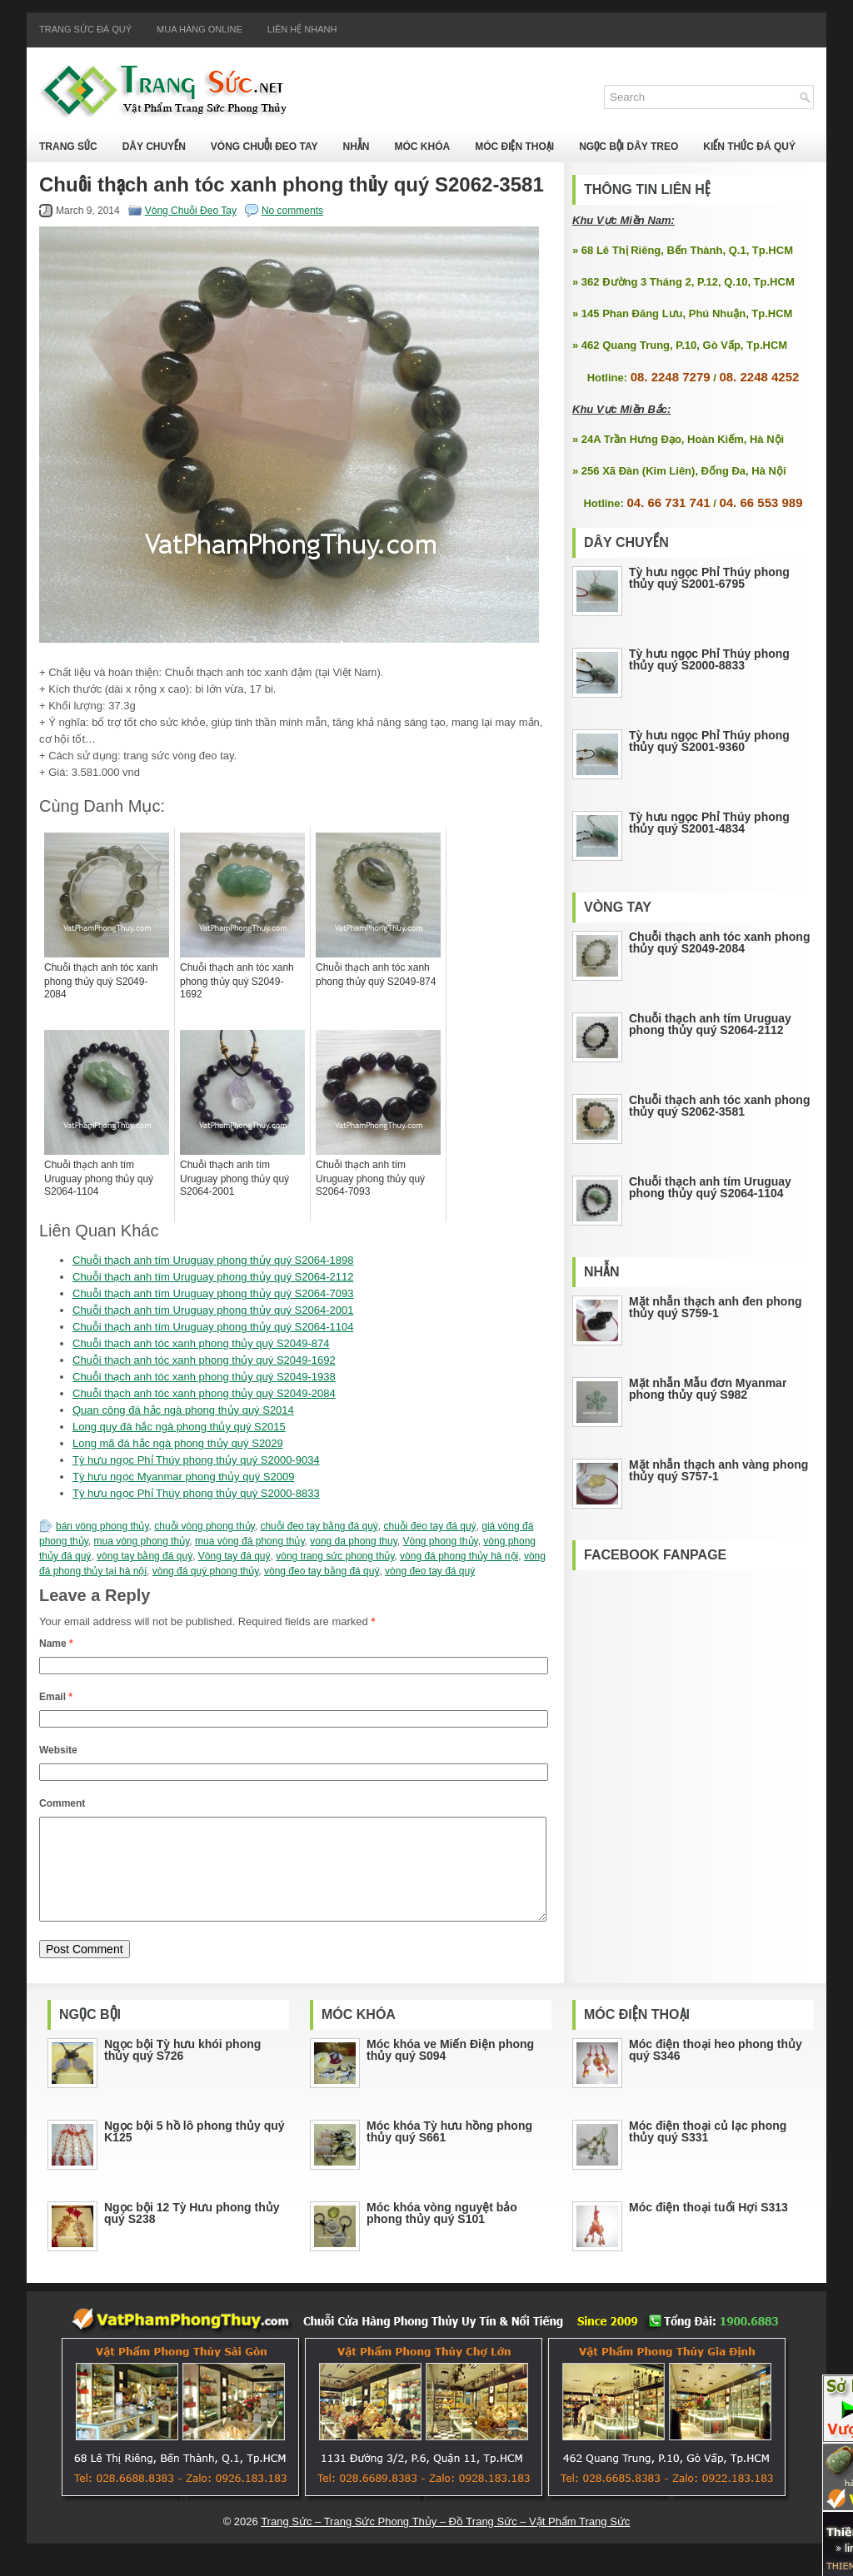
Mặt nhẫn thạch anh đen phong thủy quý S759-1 (715, 1307)
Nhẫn (355, 146)
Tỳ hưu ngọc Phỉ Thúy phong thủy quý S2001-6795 (709, 577)
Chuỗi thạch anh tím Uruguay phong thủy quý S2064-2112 (212, 1277)
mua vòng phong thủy (142, 1541)
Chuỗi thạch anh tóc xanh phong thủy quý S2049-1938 (204, 1376)
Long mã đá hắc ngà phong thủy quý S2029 (177, 1443)
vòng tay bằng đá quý (144, 1556)
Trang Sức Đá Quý (85, 29)
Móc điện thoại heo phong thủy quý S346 (715, 2069)
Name (56, 1643)
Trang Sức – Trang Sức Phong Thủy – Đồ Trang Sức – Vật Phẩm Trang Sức (445, 2541)
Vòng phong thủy (439, 1541)
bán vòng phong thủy (102, 1526)
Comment (62, 1803)
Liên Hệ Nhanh (302, 29)
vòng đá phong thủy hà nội (459, 1556)
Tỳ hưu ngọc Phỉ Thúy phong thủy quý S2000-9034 (196, 1460)
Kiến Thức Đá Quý (749, 146)
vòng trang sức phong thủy (335, 1556)
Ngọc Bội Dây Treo (628, 146)
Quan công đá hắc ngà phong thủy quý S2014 (183, 1410)
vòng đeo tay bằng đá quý (321, 1571)
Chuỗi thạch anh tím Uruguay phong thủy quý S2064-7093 (212, 1293)
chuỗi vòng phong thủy (204, 1526)
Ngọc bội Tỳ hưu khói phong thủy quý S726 (182, 2069)
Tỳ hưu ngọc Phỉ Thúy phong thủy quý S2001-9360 (709, 741)
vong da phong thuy (353, 1541)
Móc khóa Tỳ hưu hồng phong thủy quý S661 (449, 2151)
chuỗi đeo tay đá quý (430, 1526)
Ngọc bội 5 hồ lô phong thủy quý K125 (194, 2151)
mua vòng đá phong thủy (250, 1541)
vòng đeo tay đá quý (430, 1571)
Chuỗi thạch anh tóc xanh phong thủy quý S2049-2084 (204, 1393)
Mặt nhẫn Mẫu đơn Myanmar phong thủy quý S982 (707, 1388)
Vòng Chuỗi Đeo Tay (264, 146)
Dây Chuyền (154, 146)
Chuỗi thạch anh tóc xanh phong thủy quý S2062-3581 (719, 1105)
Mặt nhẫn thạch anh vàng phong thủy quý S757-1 (718, 1470)
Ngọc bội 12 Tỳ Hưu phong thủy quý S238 (192, 2232)
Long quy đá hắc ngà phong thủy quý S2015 (179, 1426)
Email (55, 1697)
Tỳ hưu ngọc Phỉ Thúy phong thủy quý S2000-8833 (196, 1493)
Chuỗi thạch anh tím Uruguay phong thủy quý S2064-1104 (212, 1326)
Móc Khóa (422, 146)
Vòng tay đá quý (234, 1556)
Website (58, 1750)
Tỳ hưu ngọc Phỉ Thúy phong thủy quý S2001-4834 (709, 822)
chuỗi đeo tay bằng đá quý (318, 1526)
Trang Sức (68, 146)
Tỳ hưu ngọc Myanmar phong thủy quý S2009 (183, 1476)
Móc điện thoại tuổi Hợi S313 (708, 2227)
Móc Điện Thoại (514, 146)
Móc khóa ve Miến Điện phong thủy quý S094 (450, 2069)
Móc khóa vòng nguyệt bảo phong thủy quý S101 (442, 2232)
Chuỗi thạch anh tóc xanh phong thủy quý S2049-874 (201, 1343)
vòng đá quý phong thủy (205, 1571)
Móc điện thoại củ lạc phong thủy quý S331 (707, 2151)
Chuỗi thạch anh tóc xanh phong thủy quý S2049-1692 (204, 1360)
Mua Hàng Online (199, 29)
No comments (292, 210)
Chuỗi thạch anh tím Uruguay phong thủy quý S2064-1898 (212, 1260)
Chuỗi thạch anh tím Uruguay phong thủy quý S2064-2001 (212, 1310)
